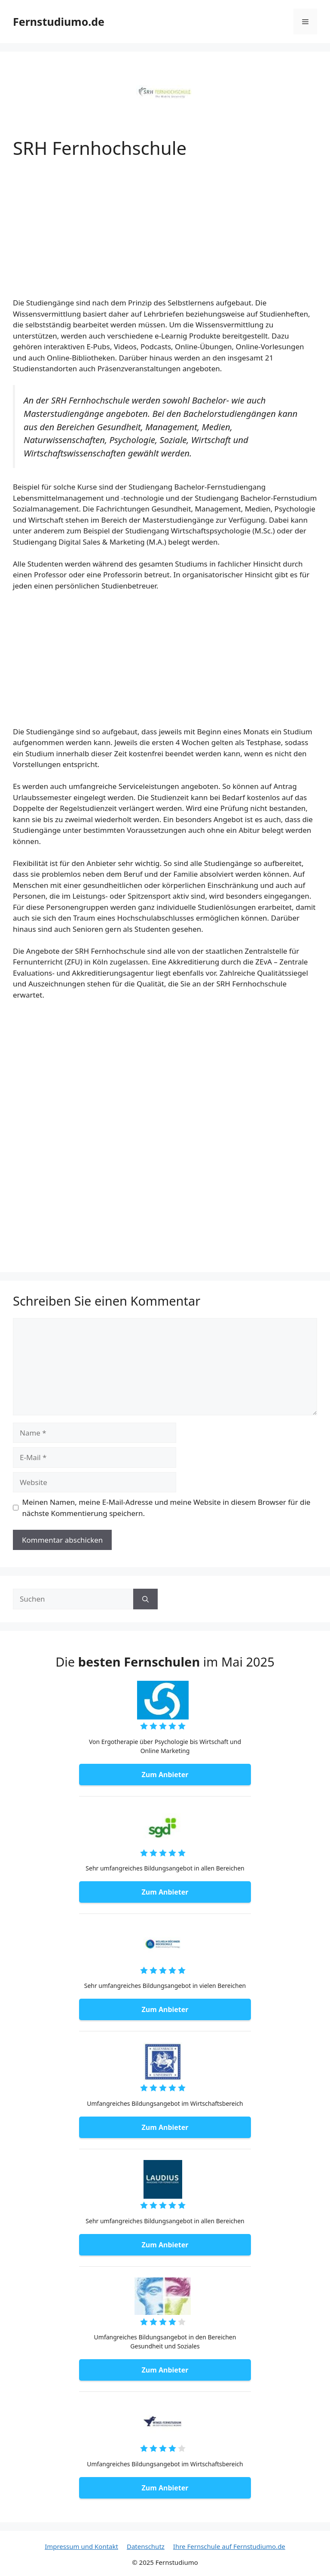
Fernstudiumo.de (58, 21)
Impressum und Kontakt (81, 2546)
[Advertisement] (165, 233)
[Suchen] (145, 1599)
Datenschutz (146, 2546)
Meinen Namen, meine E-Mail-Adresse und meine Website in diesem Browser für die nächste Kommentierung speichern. (166, 1507)
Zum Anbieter (165, 1774)
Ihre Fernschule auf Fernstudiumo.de (229, 2546)
